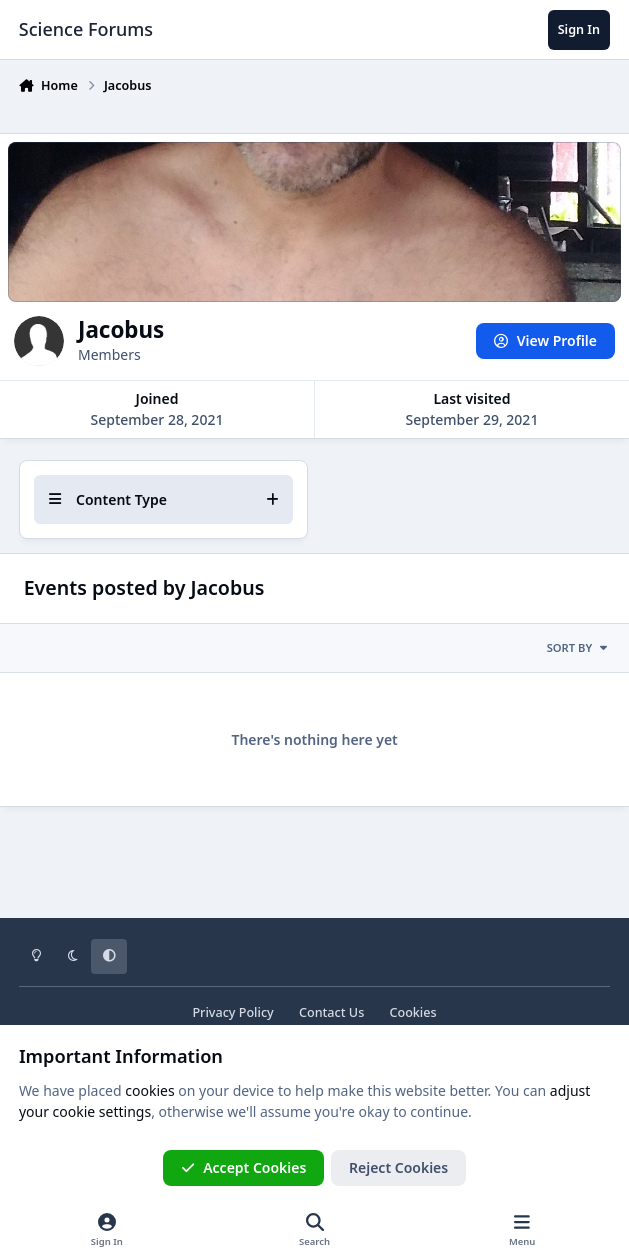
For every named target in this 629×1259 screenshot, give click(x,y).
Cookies (412, 1012)
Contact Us (331, 1012)
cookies (149, 1090)
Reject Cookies (398, 1167)
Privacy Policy (232, 1012)
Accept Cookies (244, 1167)
